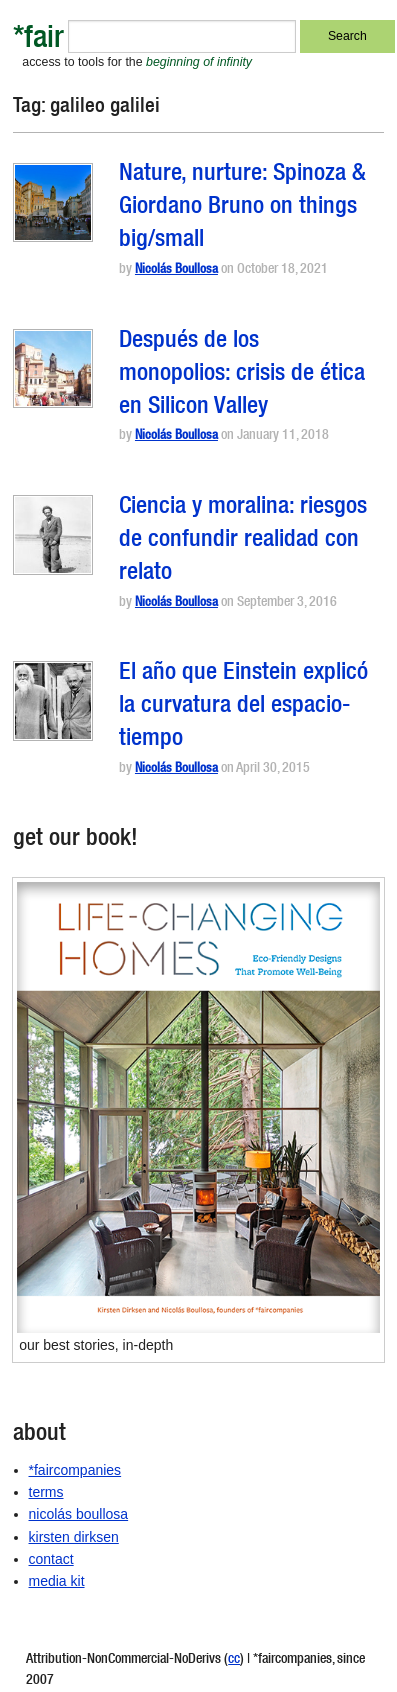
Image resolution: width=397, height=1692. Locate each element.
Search (347, 36)
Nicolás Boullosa (176, 270)
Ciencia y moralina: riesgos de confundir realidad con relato (243, 541)
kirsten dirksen (74, 1537)
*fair (38, 40)
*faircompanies (75, 1470)
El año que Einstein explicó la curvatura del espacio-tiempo (243, 707)
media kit (57, 1581)
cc (234, 1660)
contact (51, 1559)
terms (46, 1492)
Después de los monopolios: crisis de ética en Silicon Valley (242, 375)
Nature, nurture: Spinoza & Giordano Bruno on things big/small (242, 208)
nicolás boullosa (79, 1514)
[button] (53, 203)
